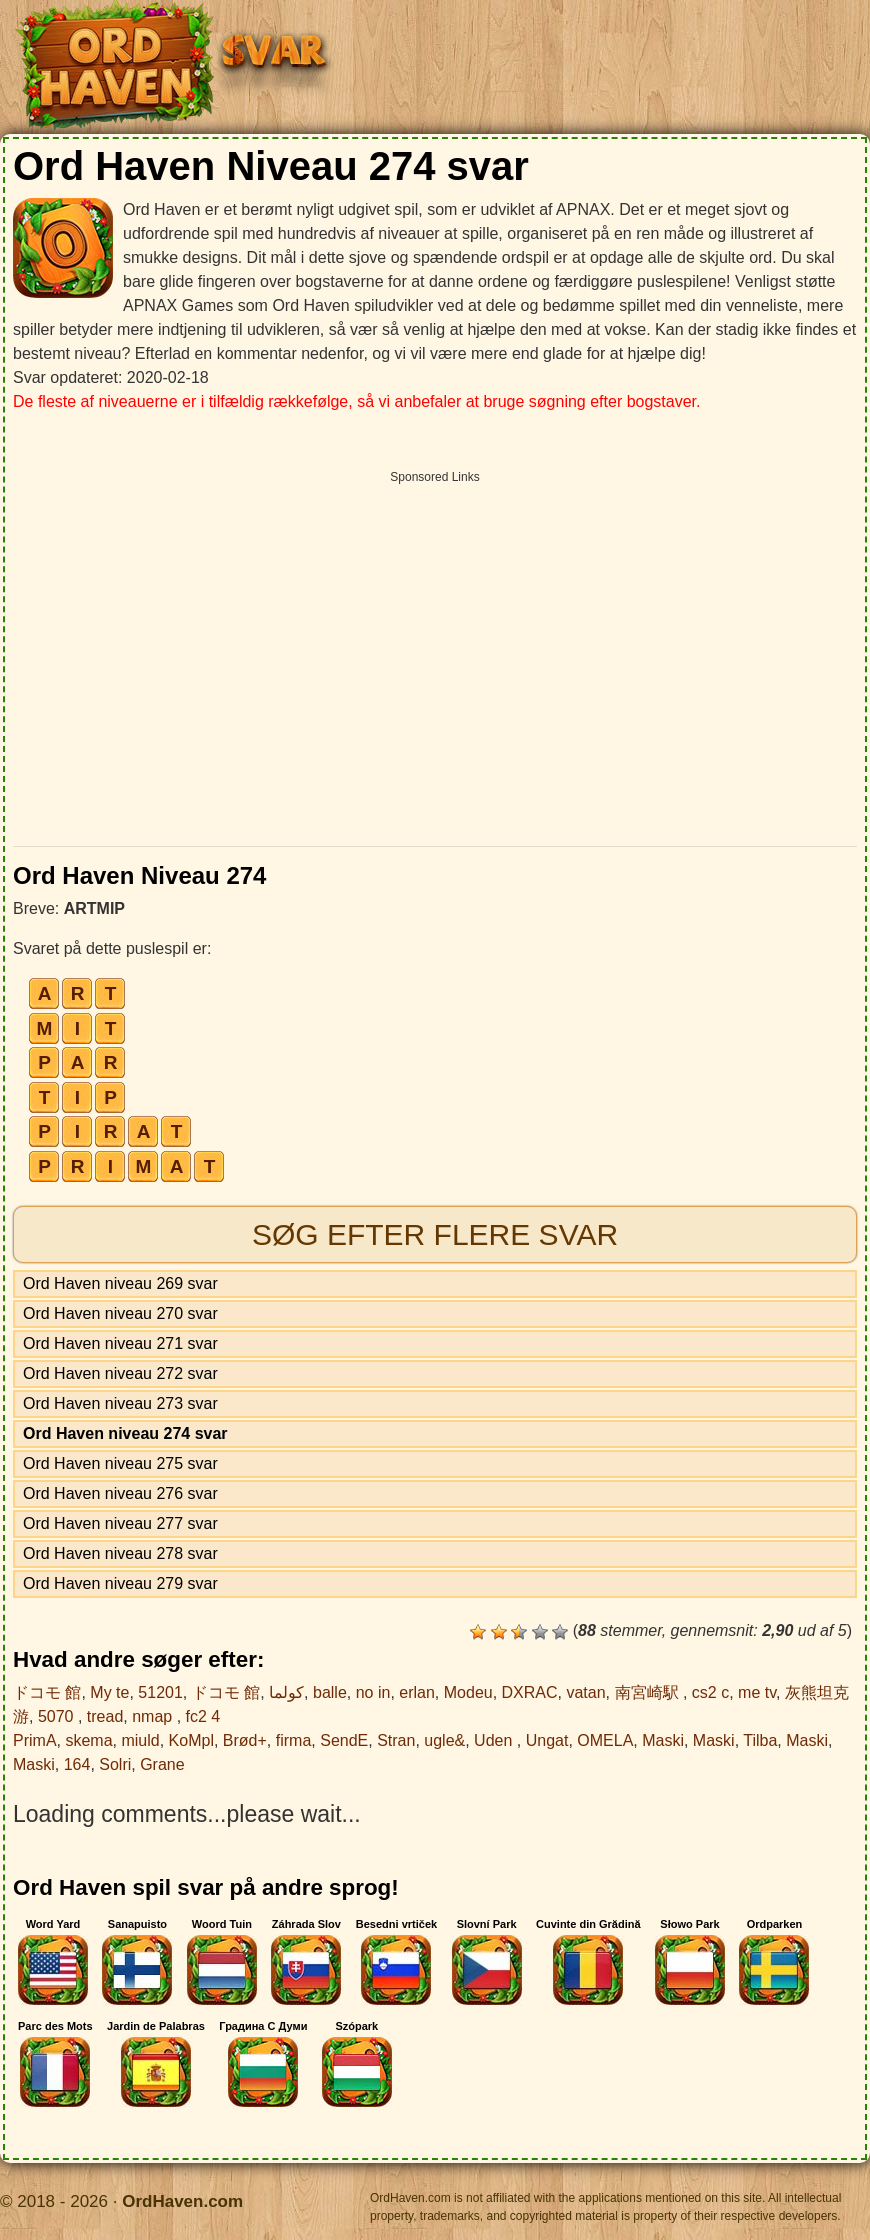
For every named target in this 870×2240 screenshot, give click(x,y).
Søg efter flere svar (435, 1234)
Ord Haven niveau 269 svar (120, 1283)
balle (330, 1692)
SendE (344, 1740)
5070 (58, 1716)
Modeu (468, 1692)
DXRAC (530, 1692)
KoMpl (191, 1740)
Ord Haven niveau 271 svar (120, 1343)
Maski (663, 1740)
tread (105, 1716)
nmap (154, 1716)
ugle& (444, 1740)
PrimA (35, 1740)
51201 (160, 1692)
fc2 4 (203, 1716)
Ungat (547, 1740)
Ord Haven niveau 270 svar (120, 1313)
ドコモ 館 (47, 1692)
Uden (495, 1740)
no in (373, 1692)
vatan (585, 1692)
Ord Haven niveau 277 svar (120, 1523)
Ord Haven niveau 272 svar (120, 1373)
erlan (417, 1692)
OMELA (605, 1740)
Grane (162, 1764)
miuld (140, 1740)
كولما (286, 1692)
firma (294, 1740)
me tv (757, 1692)
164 (77, 1764)
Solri (115, 1764)
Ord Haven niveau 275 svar (120, 1463)
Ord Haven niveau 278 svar (120, 1553)
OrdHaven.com (182, 2201)
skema (88, 1740)
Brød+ (245, 1740)
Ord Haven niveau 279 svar (120, 1583)
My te (109, 1692)
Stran (396, 1740)
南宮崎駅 (649, 1692)
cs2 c (710, 1692)
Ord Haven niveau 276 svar (120, 1493)
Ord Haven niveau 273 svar (120, 1403)
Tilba (760, 1740)
